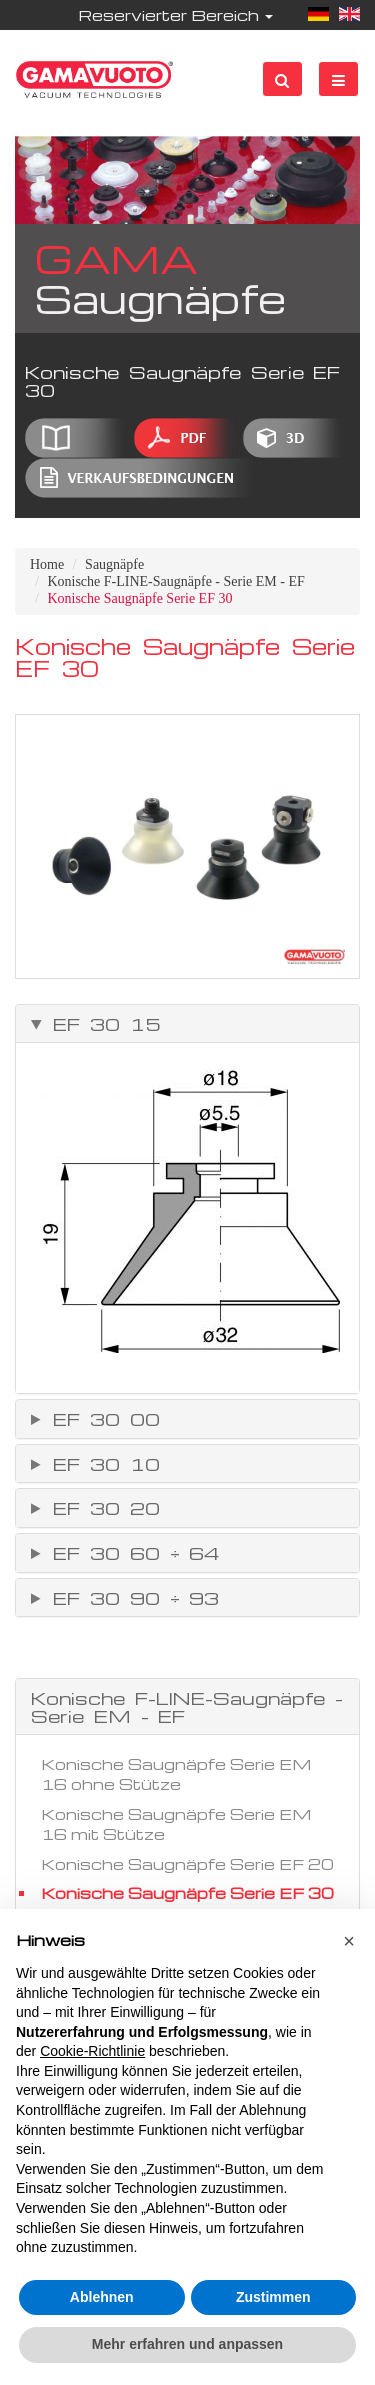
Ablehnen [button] (102, 2297)
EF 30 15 (102, 1024)
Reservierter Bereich (175, 15)
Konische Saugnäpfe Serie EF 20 (187, 1864)
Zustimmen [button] (273, 2297)
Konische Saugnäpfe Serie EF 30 (187, 1893)
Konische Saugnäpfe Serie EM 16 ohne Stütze (176, 1774)
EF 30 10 (101, 1464)
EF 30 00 (101, 1419)
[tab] (187, 1024)
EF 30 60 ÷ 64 (131, 1553)
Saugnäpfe (114, 564)
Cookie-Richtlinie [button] (92, 2051)
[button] (349, 1941)
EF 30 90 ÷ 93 (131, 1598)
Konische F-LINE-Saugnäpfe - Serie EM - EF (175, 581)
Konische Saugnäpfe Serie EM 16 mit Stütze (176, 1824)
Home (47, 564)
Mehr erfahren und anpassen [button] (187, 2344)
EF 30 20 (101, 1508)
